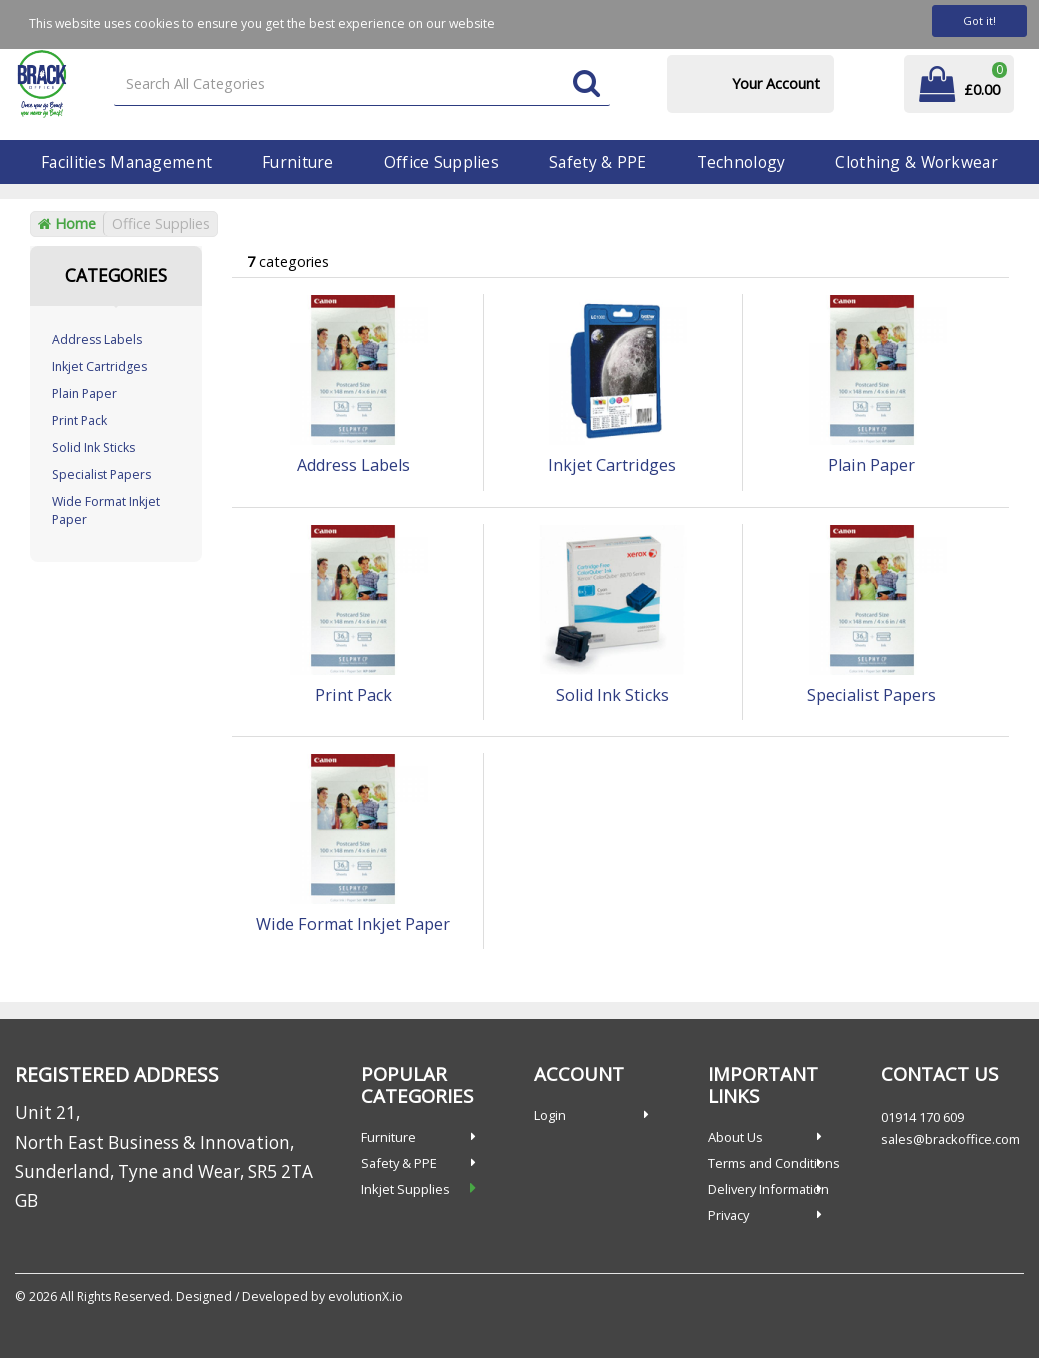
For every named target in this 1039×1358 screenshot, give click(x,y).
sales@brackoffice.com (950, 1139)
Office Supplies (441, 162)
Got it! (979, 20)
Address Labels (97, 339)
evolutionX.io (365, 1296)
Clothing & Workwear (916, 162)
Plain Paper (84, 393)
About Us (735, 1137)
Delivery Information (768, 1189)
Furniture (298, 162)
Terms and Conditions (774, 1163)
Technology (741, 162)
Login (550, 1115)
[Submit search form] (586, 84)
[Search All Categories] (362, 84)
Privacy (728, 1215)
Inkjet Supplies (405, 1189)
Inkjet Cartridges (99, 366)
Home (67, 223)
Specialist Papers (101, 474)
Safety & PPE (597, 162)
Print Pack (79, 420)
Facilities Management (126, 162)
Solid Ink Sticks (93, 447)
